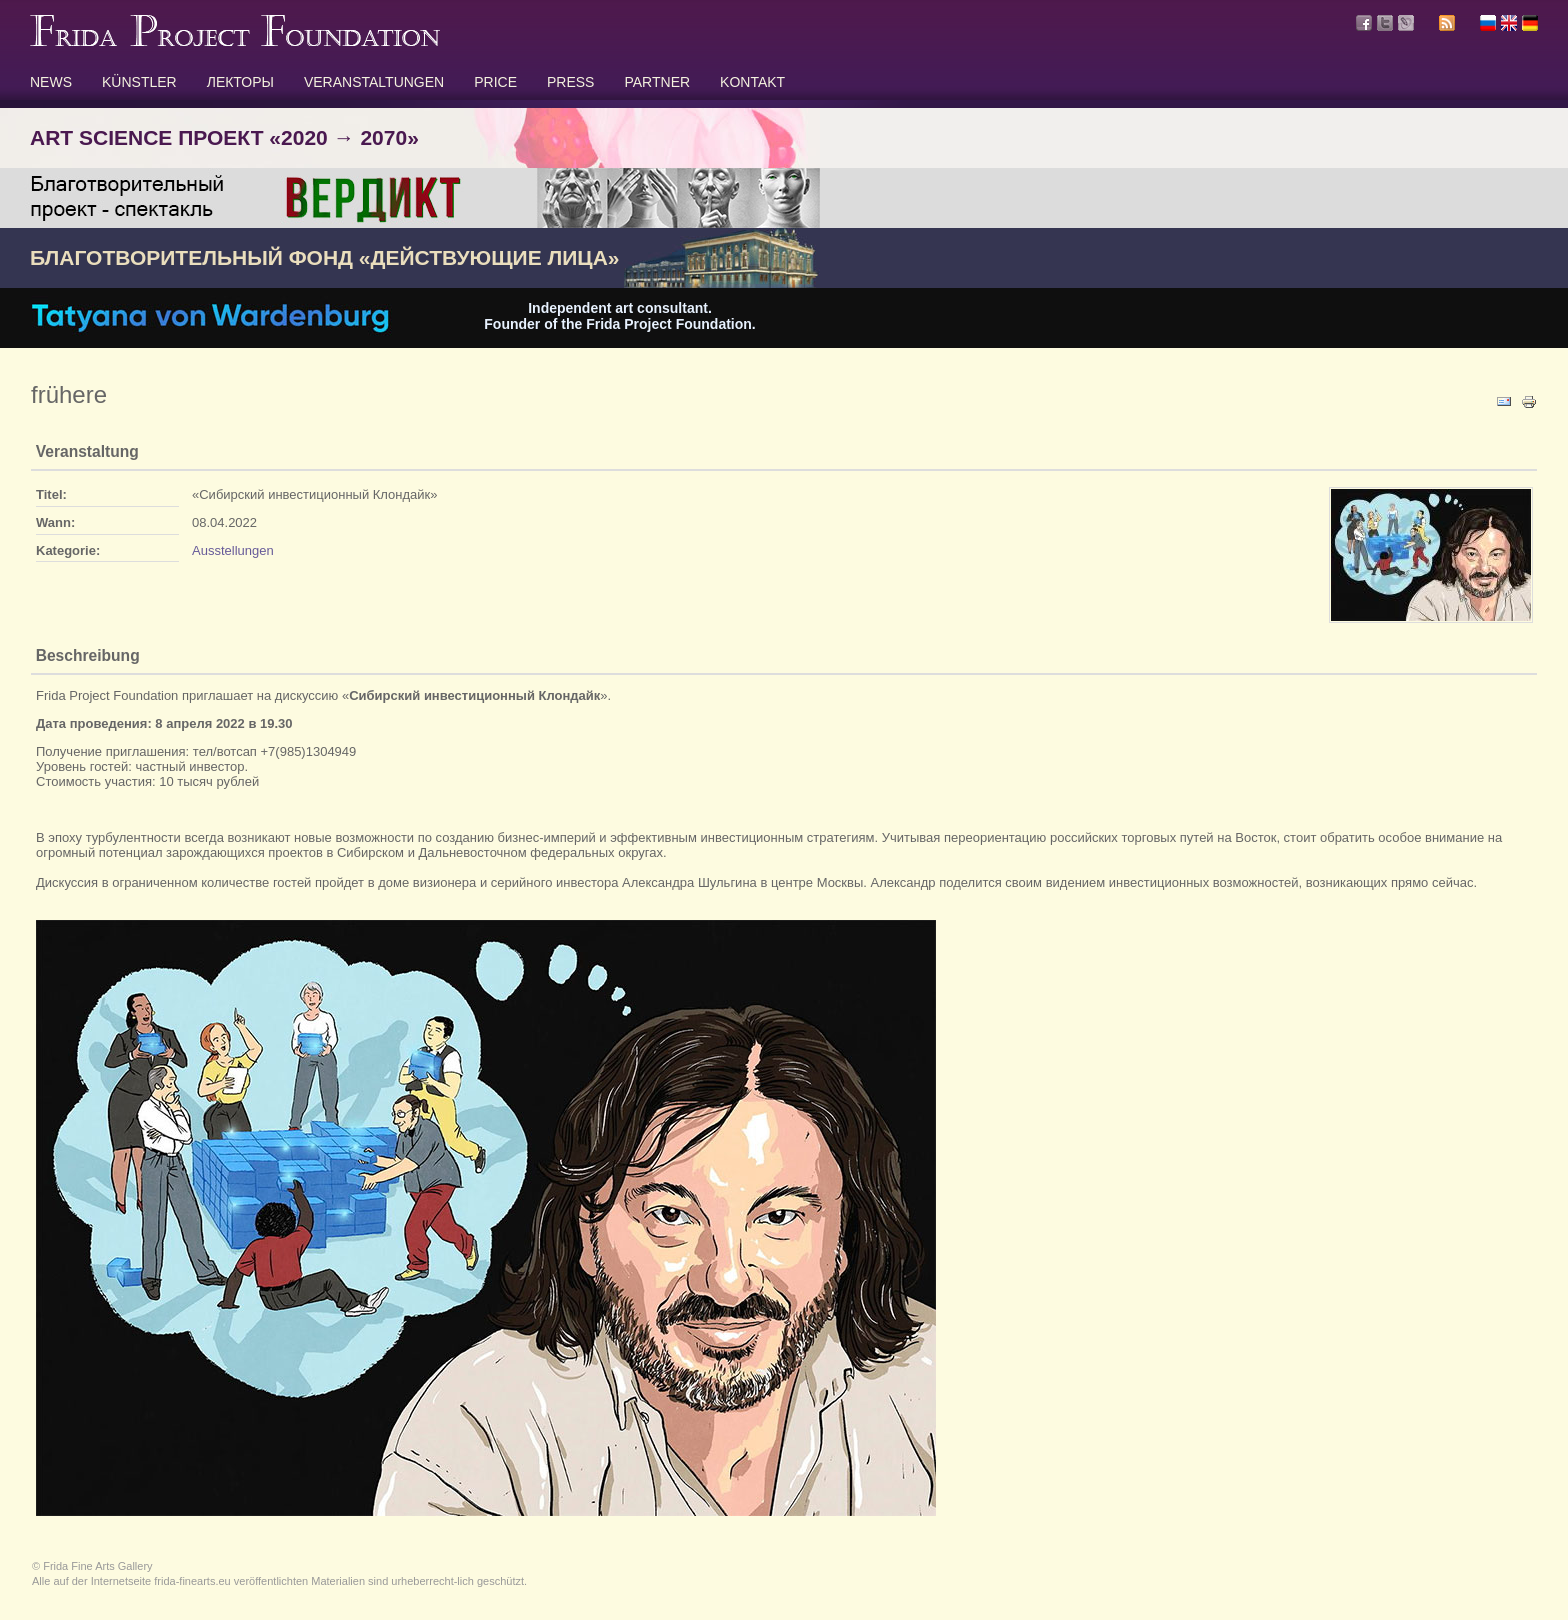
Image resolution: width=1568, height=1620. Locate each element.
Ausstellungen (233, 550)
